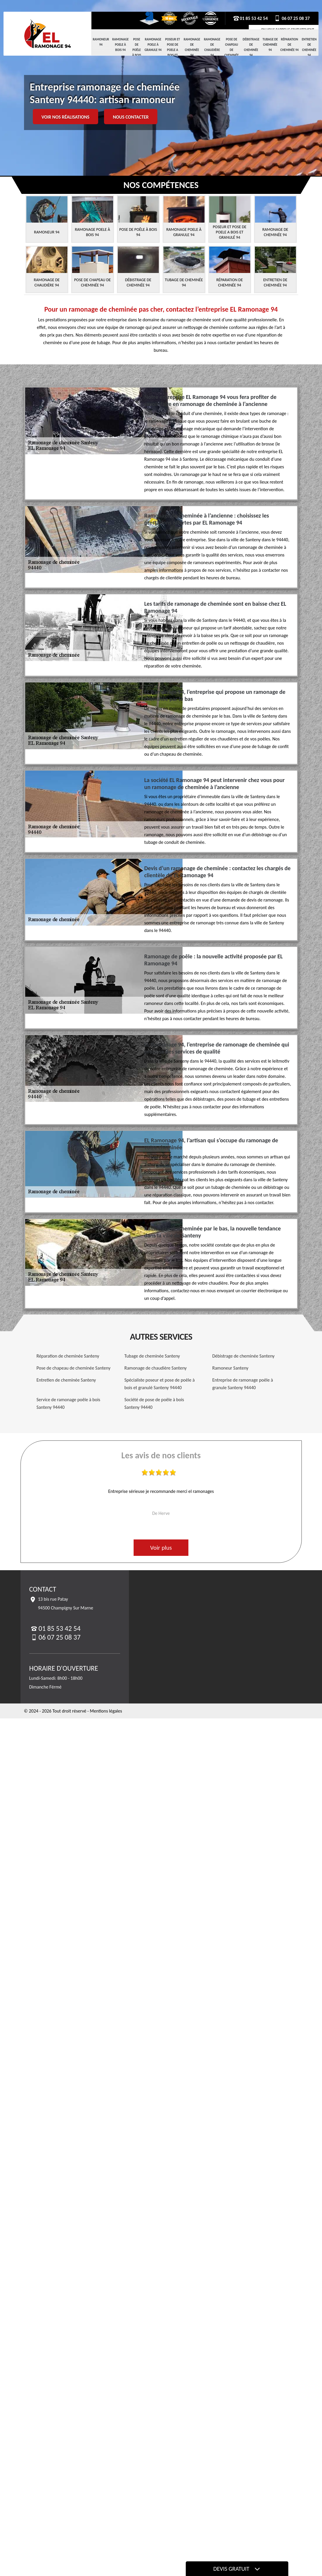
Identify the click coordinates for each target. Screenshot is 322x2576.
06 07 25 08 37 (292, 18)
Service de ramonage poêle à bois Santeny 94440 (68, 1403)
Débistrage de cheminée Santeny (243, 1356)
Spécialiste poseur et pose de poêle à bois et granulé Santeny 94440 (160, 1383)
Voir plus (161, 1547)
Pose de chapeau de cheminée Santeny (73, 1368)
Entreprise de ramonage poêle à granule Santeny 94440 (242, 1383)
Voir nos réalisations (66, 117)
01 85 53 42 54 (250, 18)
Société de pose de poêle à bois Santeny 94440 (154, 1403)
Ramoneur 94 (101, 42)
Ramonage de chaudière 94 (212, 47)
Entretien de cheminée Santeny (66, 1380)
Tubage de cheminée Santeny (152, 1356)
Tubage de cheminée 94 (270, 44)
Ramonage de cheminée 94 (192, 47)
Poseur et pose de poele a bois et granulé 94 (172, 52)
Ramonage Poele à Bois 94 (120, 44)
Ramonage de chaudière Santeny (156, 1368)
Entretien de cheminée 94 (309, 47)
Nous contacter (131, 117)
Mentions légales (106, 1711)
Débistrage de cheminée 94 (251, 47)
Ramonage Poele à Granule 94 (152, 44)
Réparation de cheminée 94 (289, 44)
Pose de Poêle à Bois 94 (136, 49)
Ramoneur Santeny (230, 1368)
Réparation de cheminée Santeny (68, 1356)
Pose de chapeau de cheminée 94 (231, 49)
